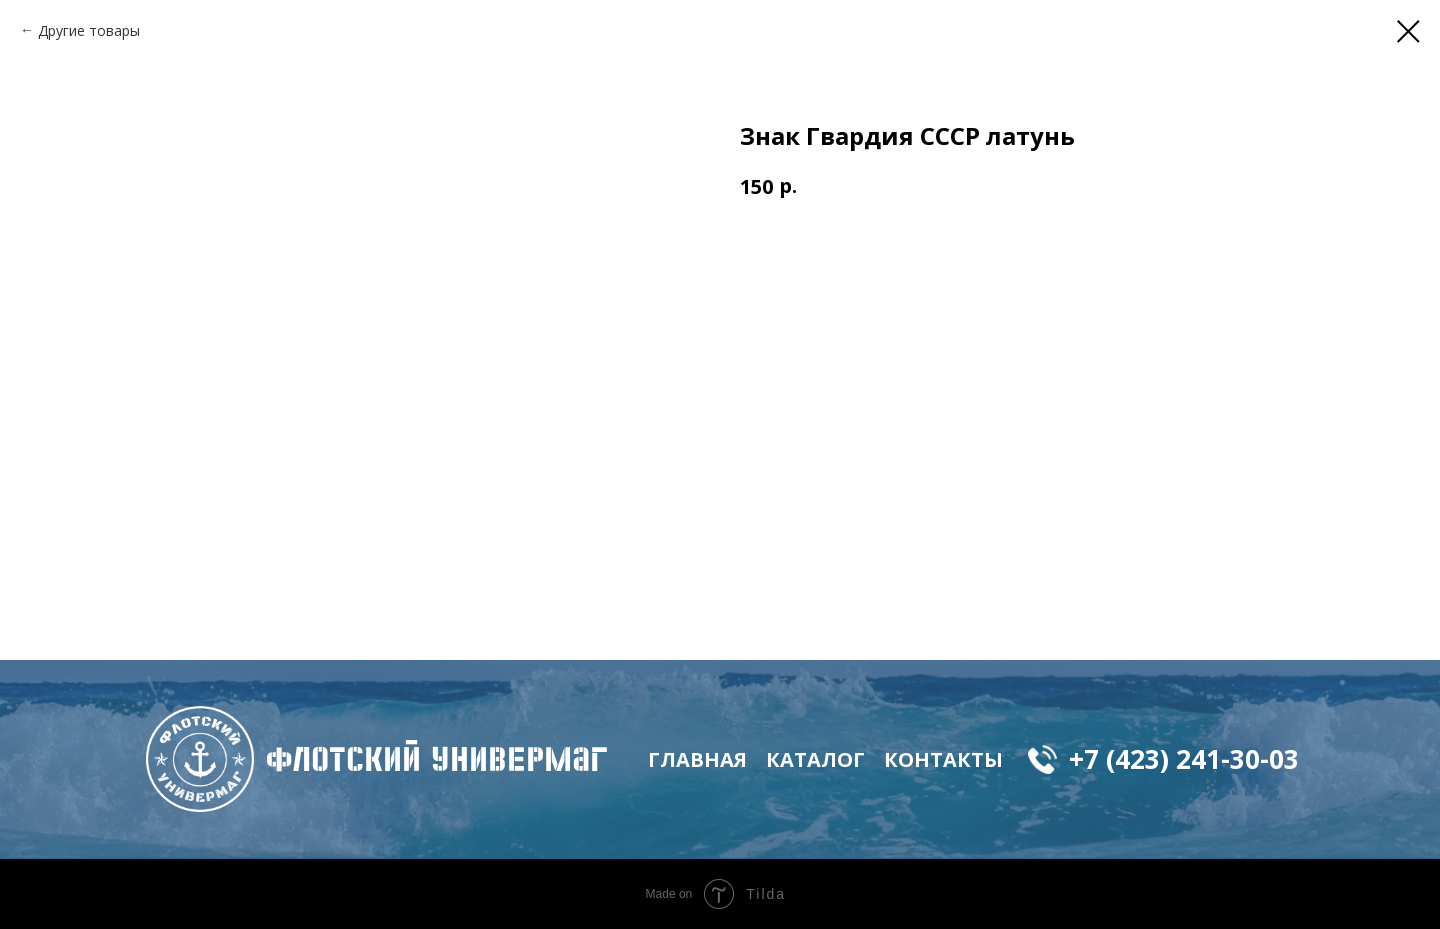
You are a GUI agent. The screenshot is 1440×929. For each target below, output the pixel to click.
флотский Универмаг (437, 759)
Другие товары (89, 30)
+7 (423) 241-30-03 (1184, 759)
